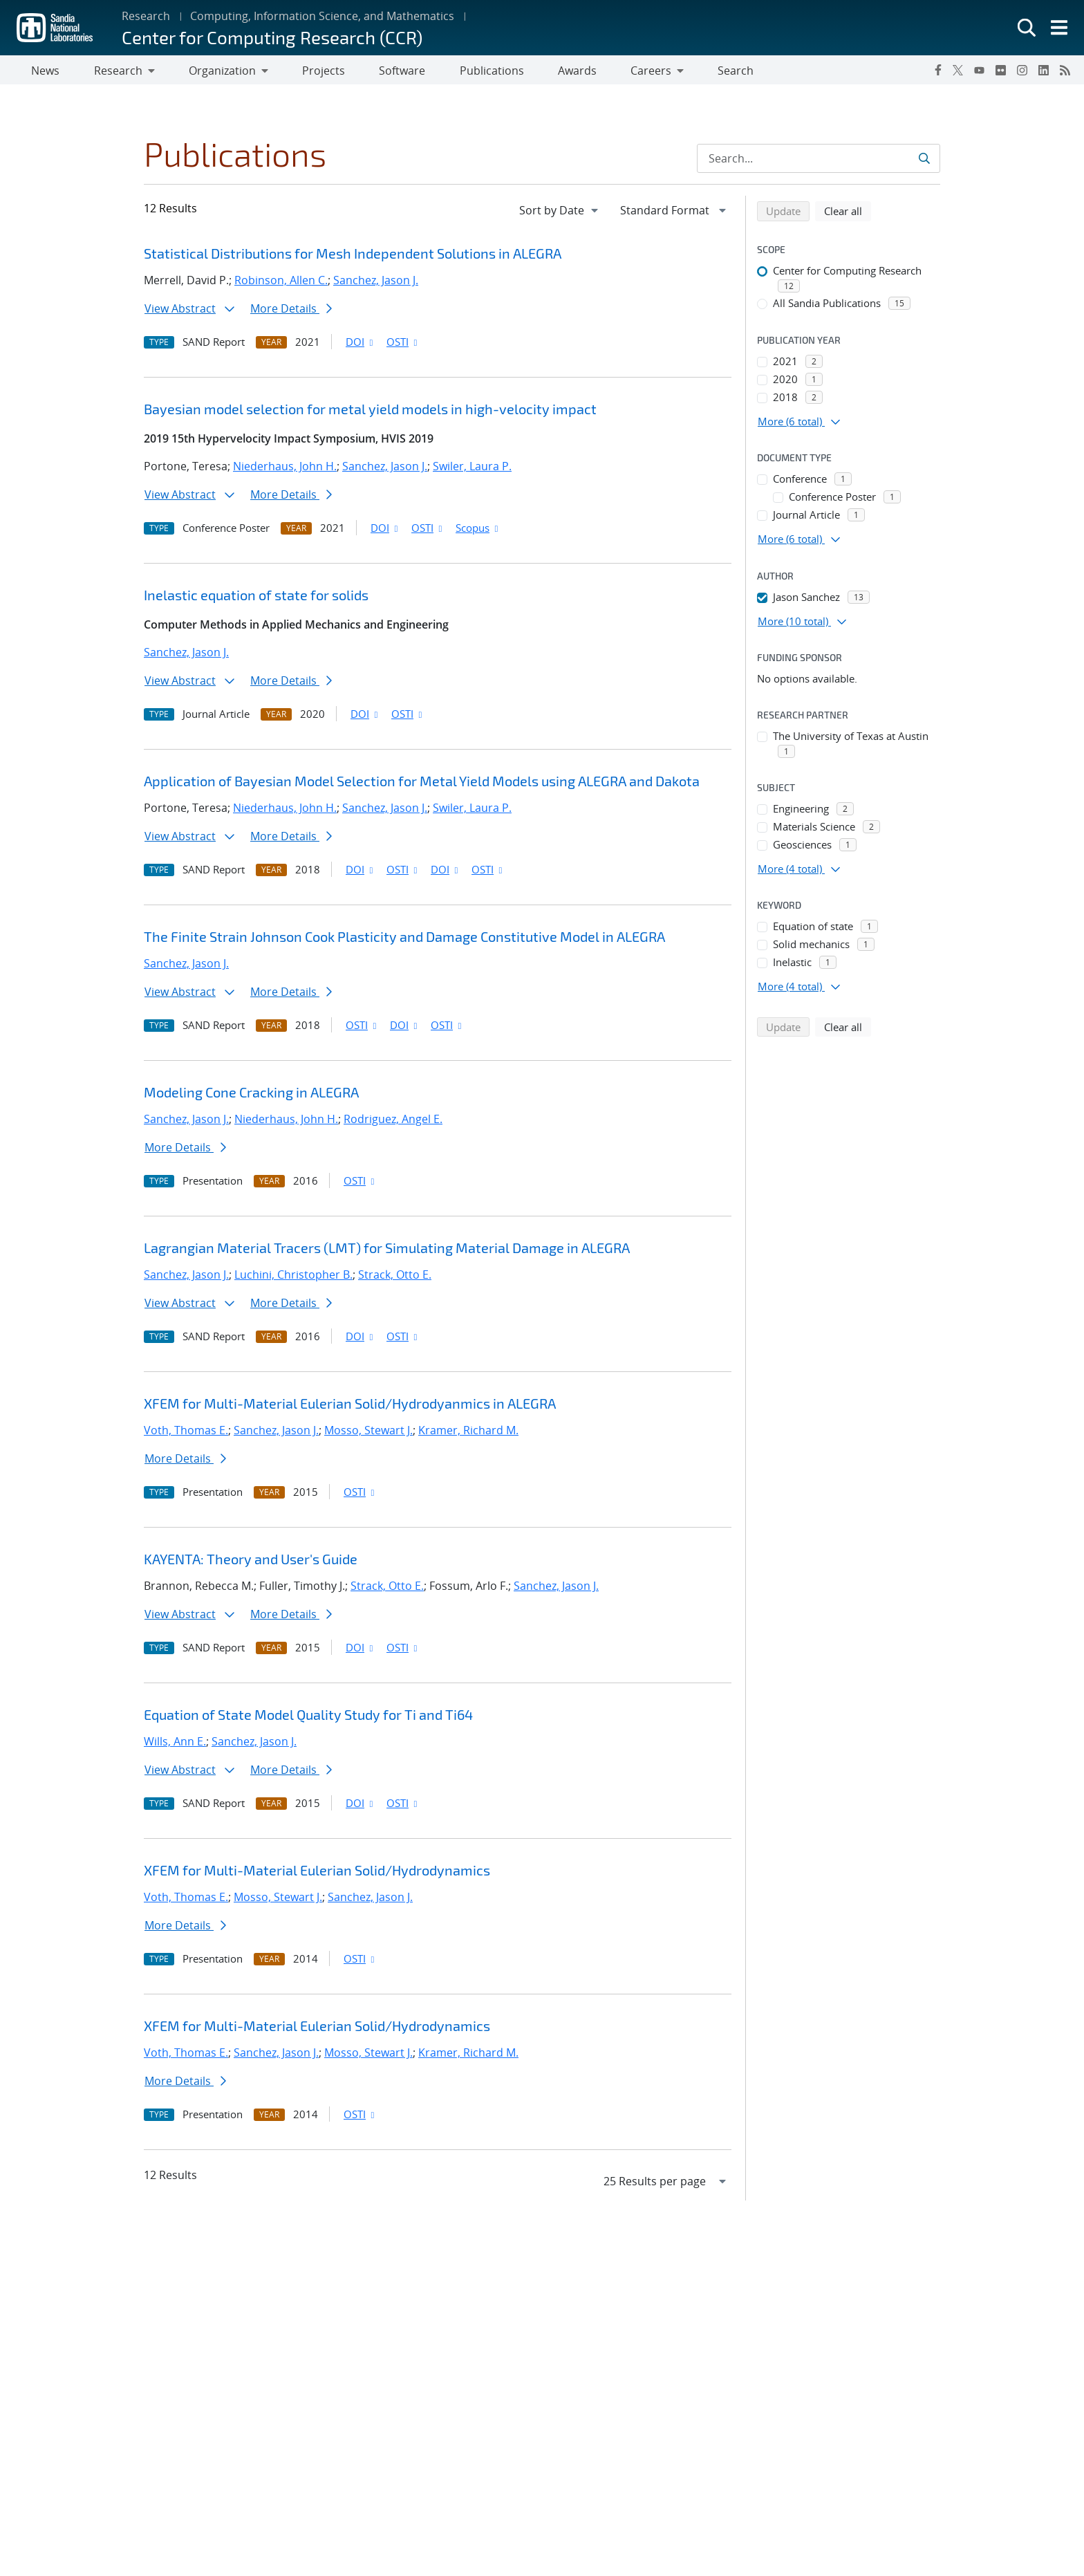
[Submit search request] (924, 161)
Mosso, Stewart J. (368, 1432)
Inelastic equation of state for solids (256, 597)
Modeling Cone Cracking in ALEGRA (251, 1094)
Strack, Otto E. (394, 1277)
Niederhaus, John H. (285, 468)
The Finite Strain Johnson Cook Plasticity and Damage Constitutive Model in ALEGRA (404, 939)
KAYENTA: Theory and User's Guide (250, 1561)
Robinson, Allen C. (281, 282)
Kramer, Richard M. (468, 1432)
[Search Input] (818, 161)
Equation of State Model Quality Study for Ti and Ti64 (308, 1717)
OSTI (403, 344)
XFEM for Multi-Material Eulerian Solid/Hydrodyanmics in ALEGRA (350, 1406)
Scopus (478, 530)
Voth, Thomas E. (186, 1432)
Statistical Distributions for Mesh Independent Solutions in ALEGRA (352, 256)
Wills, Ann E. (175, 1744)
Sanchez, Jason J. (375, 282)
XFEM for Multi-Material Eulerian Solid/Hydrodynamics (317, 1872)
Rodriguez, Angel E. (393, 1121)
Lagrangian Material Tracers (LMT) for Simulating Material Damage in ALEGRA (387, 1250)
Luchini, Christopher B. (293, 1277)
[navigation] (560, 213)
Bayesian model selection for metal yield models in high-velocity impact (370, 411)
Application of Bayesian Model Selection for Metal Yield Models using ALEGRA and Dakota (422, 783)
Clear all (847, 213)
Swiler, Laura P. (472, 468)
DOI (360, 344)
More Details (291, 311)
